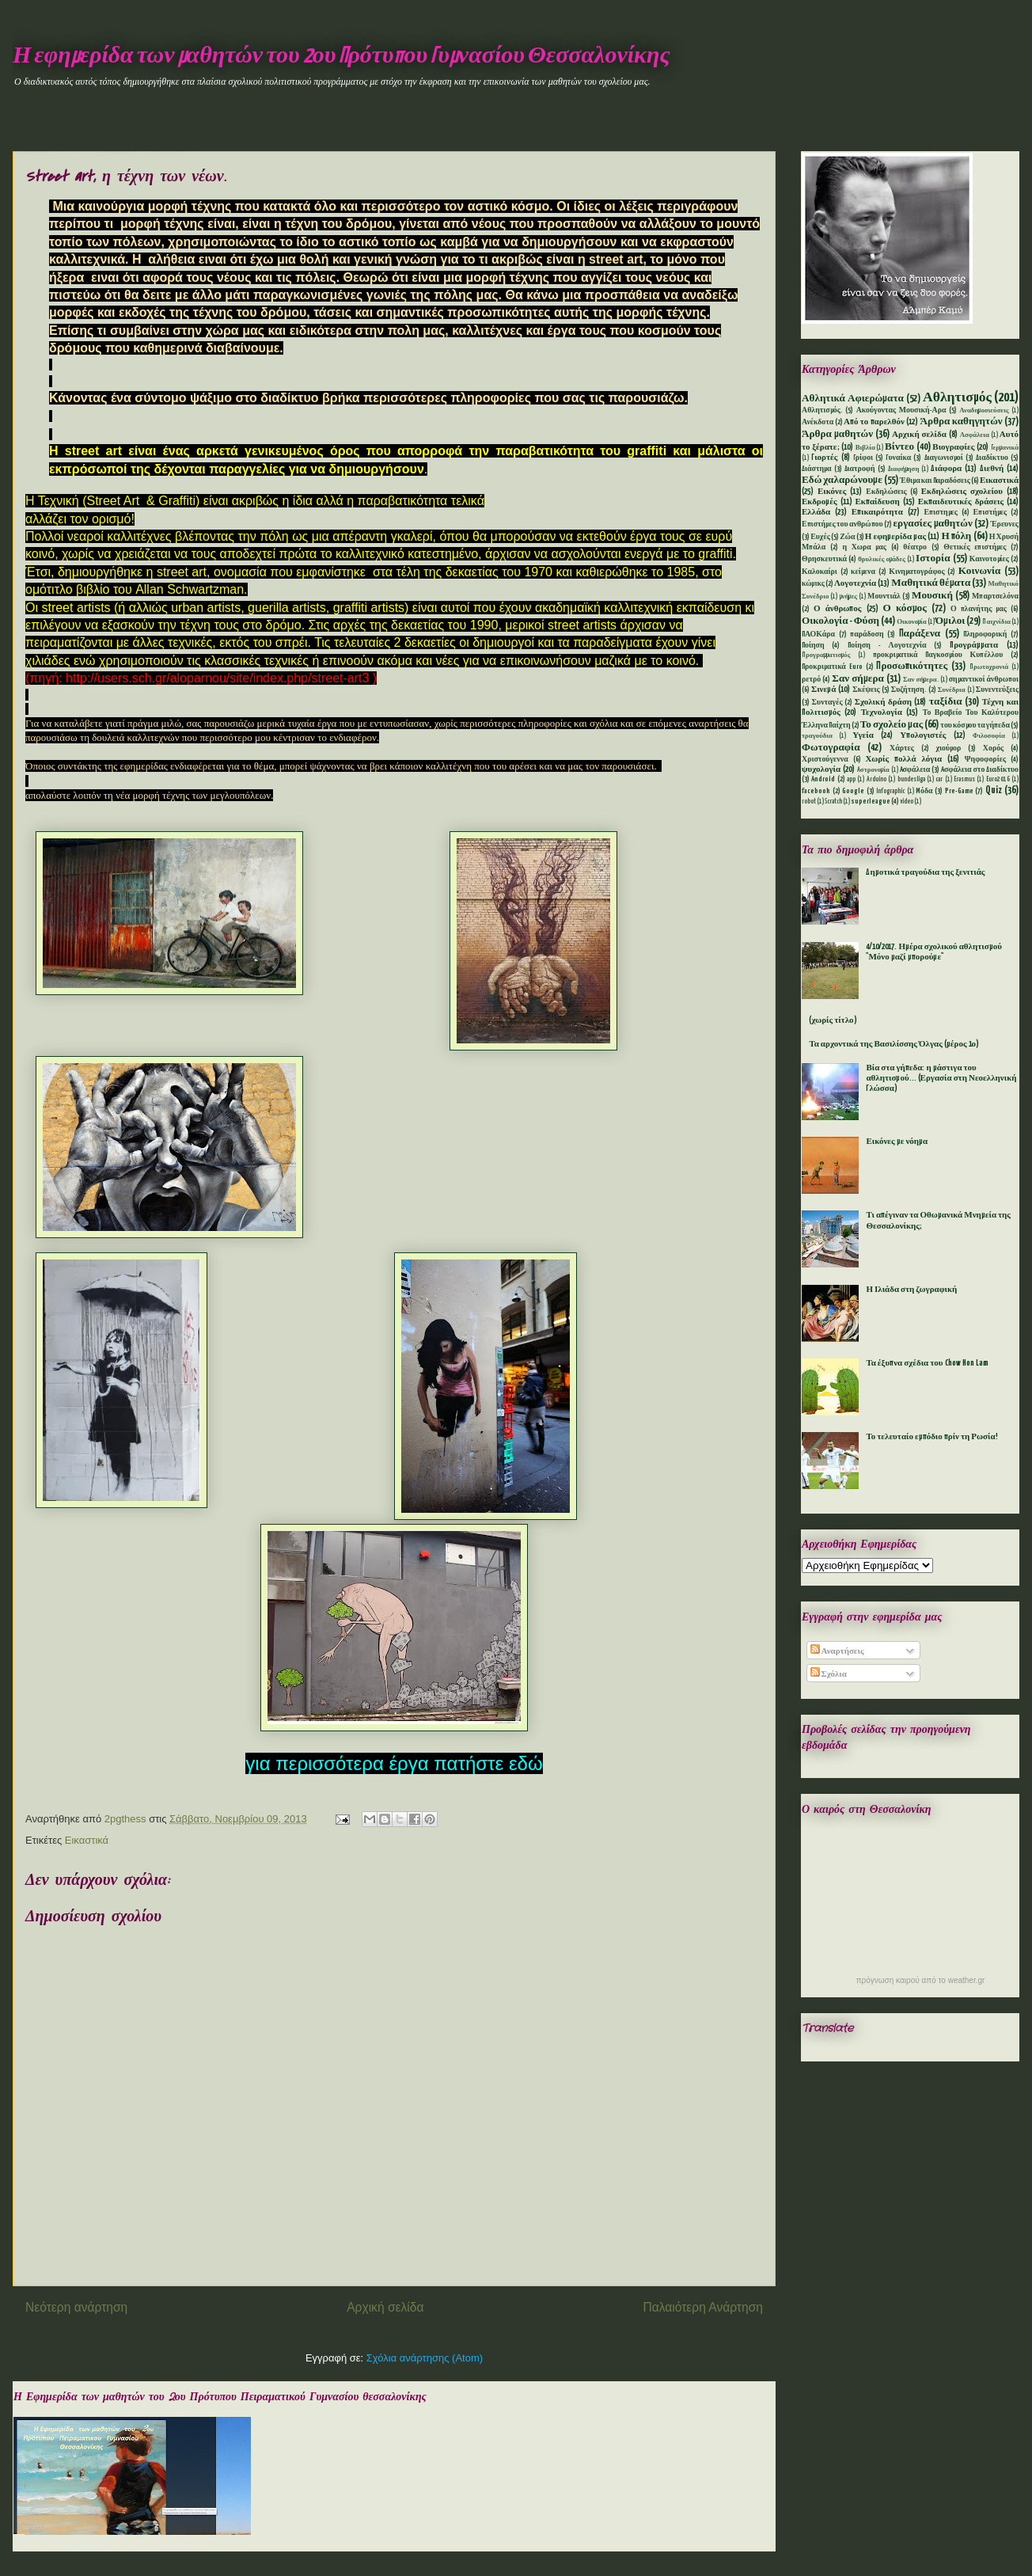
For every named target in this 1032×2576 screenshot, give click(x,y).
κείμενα (863, 572)
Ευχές (820, 537)
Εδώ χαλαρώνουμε (842, 480)
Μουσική (932, 596)
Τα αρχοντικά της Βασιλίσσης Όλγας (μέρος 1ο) (894, 1044)
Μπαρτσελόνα (995, 596)
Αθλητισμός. (822, 410)
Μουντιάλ (884, 596)
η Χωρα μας (864, 547)
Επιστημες (941, 512)
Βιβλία (865, 448)
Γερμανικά (1005, 448)
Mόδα (924, 791)
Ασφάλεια (974, 435)
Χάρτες (902, 748)
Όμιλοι (950, 621)
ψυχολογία (821, 769)
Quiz (993, 790)
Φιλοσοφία (989, 736)
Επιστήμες (990, 512)
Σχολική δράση (883, 702)
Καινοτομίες (989, 559)
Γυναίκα (898, 458)
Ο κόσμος (905, 608)
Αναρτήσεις (837, 1651)
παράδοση (866, 634)
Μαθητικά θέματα (930, 583)
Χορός (993, 748)
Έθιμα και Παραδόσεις (935, 480)
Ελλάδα (816, 512)
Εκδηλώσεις (886, 492)
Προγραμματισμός (826, 655)
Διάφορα (946, 469)
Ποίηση (813, 645)
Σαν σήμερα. (921, 680)
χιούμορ (948, 748)
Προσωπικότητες (911, 666)
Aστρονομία (873, 770)
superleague (870, 801)
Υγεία (863, 735)
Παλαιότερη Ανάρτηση (703, 2307)
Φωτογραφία (831, 748)
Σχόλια (828, 1674)
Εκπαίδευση (877, 502)
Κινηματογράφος (916, 572)
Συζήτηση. (909, 689)
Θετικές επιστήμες (974, 547)
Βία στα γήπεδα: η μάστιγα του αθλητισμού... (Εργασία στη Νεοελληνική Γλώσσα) (941, 1078)
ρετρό (811, 679)
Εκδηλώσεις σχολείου (962, 492)
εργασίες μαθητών (932, 524)
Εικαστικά (86, 1840)
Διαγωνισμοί (943, 458)
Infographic (890, 791)
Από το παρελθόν (874, 422)
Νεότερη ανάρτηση (76, 2307)
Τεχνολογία (881, 712)
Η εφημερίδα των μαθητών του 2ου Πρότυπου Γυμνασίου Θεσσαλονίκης (341, 56)
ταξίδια (945, 702)
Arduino (876, 780)
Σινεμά (823, 689)
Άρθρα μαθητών (837, 434)
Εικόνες (832, 492)
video (906, 802)
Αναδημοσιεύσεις (983, 411)
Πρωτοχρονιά (988, 667)
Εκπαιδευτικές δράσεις (961, 502)
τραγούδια (817, 736)
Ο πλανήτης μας (978, 609)
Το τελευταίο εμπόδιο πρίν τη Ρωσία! (931, 1437)
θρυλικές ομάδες (881, 560)
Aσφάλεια (915, 769)
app (851, 780)
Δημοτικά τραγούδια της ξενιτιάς (925, 872)
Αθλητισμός (957, 398)
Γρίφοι (863, 458)
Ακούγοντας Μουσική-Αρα (901, 410)
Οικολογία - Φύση (840, 621)
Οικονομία (912, 622)
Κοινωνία (979, 571)
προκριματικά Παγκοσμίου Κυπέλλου (938, 655)
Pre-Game (959, 791)
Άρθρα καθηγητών (961, 421)
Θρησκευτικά (824, 559)
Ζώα (847, 537)
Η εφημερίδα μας (895, 537)
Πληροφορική (985, 634)
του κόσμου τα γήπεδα (975, 725)
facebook (816, 791)
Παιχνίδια (996, 622)
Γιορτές (824, 458)
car (939, 780)
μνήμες (848, 597)
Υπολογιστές (923, 735)
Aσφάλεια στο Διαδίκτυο (980, 769)
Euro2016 (998, 780)
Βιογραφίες (953, 447)
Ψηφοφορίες (985, 759)
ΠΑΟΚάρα (818, 634)
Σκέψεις (865, 689)
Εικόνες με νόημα (897, 1142)
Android (823, 779)
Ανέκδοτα (817, 422)
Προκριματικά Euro (832, 667)
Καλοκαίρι (819, 572)
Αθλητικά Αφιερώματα (853, 398)
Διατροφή (859, 469)
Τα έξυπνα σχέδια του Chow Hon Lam (927, 1363)
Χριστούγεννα (825, 759)
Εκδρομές (819, 502)
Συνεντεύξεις (997, 689)
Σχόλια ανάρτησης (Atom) (424, 2358)
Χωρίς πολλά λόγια (903, 759)
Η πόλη (956, 536)
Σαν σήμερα (858, 679)
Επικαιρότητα (877, 512)
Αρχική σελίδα (385, 2307)
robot (809, 802)
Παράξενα (920, 634)
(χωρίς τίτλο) (832, 1020)
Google (853, 791)
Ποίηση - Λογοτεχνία (887, 645)
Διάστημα (817, 469)
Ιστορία (933, 558)
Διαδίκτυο (992, 458)
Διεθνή (992, 469)
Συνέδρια (952, 690)
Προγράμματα (974, 645)
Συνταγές (827, 702)
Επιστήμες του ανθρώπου (842, 524)
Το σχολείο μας (892, 725)
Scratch (833, 802)
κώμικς (813, 583)
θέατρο (915, 547)
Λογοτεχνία (855, 583)
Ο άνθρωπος (837, 609)
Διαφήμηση (904, 469)
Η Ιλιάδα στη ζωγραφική (911, 1290)
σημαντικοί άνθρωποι (984, 679)
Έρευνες (1005, 524)
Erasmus (964, 780)
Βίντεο (899, 447)
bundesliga (911, 780)
